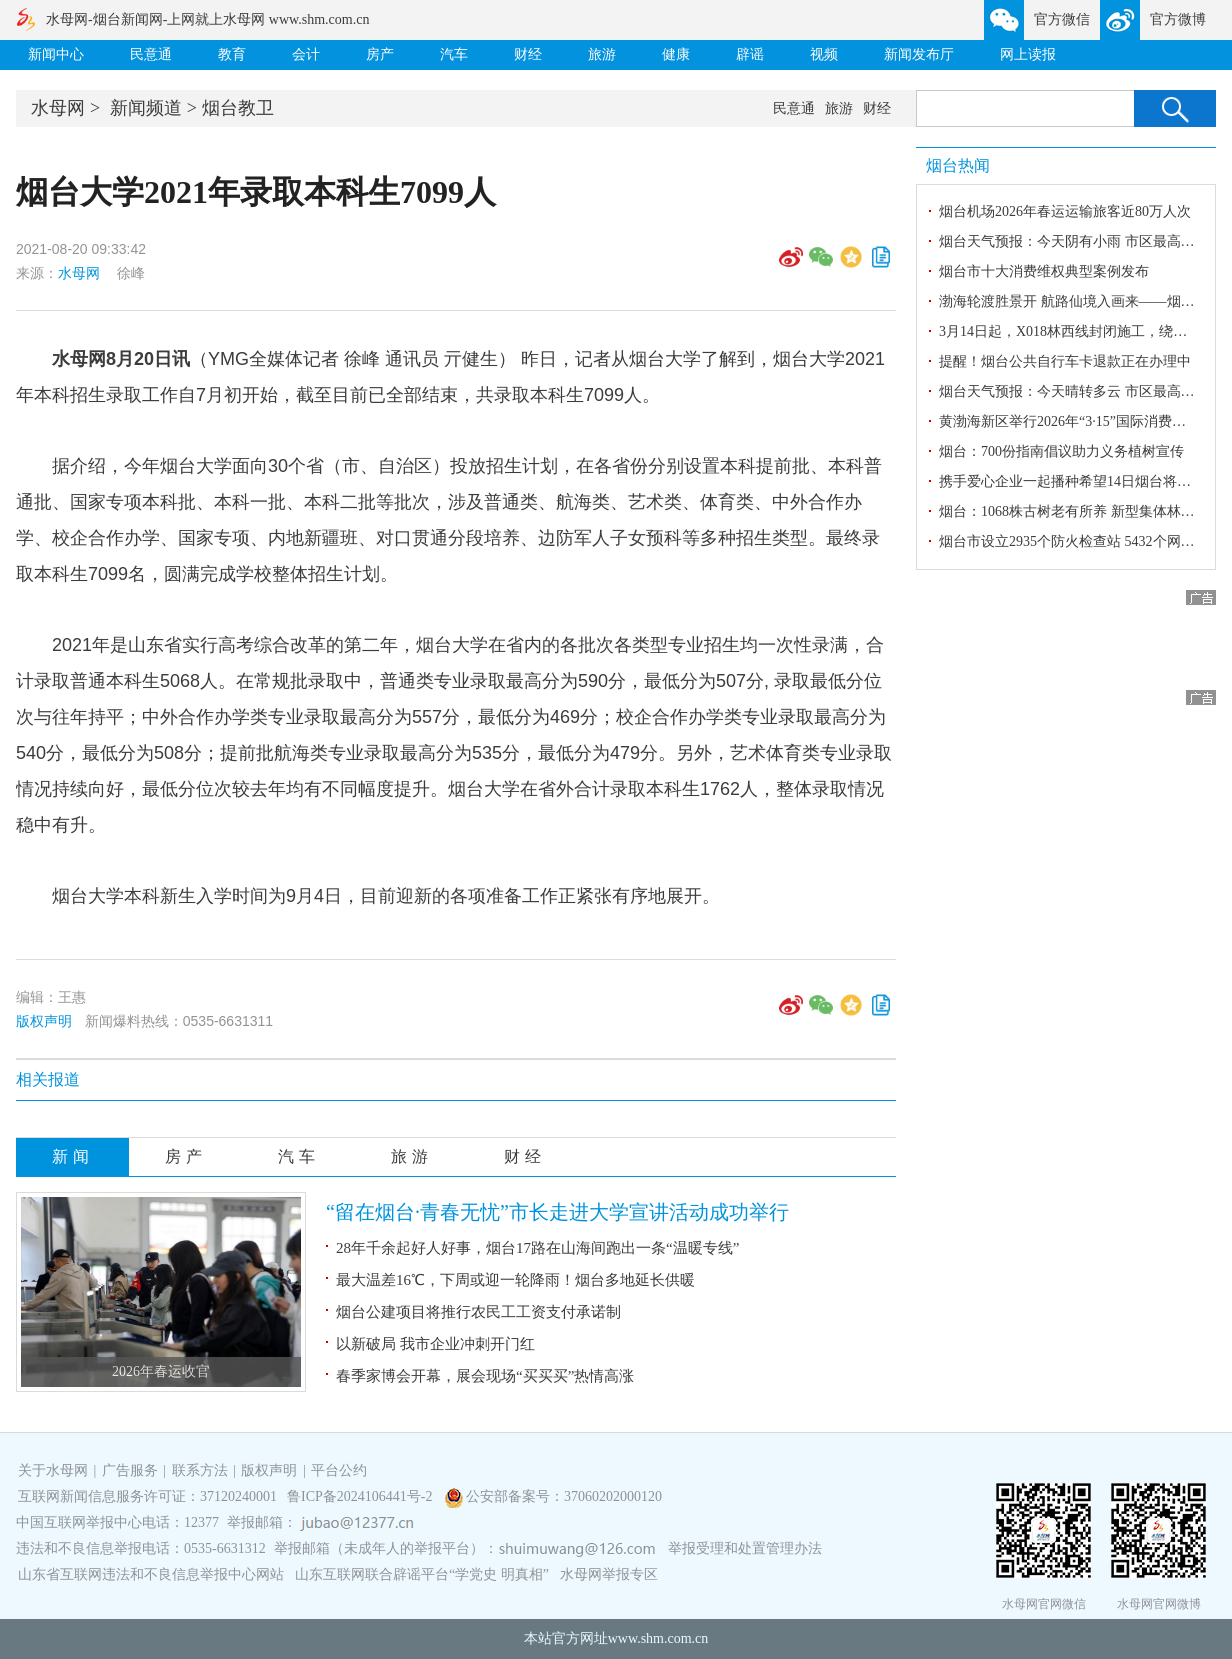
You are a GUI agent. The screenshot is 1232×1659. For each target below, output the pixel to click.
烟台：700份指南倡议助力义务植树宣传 (1061, 451)
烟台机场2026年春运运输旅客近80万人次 (1065, 211)
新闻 (73, 1156)
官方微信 (1062, 19)
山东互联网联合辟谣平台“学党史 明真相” (422, 1574)
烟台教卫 (238, 108)
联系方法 (200, 1470)
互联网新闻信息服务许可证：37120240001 (147, 1496)
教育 (232, 54)
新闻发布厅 (919, 54)
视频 (824, 54)
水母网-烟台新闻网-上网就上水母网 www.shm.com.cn (207, 19)
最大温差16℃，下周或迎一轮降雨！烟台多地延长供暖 (515, 1280)
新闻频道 (146, 108)
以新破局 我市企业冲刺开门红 (435, 1344)
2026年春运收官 (161, 1371)
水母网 (58, 108)
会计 (306, 54)
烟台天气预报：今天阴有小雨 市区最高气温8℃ (1084, 241)
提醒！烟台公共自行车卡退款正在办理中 (1065, 361)
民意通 (151, 54)
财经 (528, 54)
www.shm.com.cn (658, 1638)
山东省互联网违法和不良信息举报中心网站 (151, 1574)
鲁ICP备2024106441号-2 (361, 1496)
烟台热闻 (958, 165)
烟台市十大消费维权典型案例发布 (1044, 271)
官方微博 (1178, 19)
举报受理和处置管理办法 (745, 1548)
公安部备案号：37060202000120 (564, 1496)
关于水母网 (55, 1470)
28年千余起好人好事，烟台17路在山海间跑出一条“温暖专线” (537, 1248)
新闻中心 (56, 54)
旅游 (602, 54)
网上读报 (1028, 54)
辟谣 (750, 54)
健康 (676, 54)
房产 (380, 54)
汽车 (454, 54)
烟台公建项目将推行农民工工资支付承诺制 (478, 1312)
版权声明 (44, 1021)
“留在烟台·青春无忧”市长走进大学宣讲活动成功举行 (557, 1212)
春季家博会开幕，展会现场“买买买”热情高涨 (485, 1376)
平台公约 (339, 1470)
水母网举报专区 (609, 1574)
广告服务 (130, 1470)
